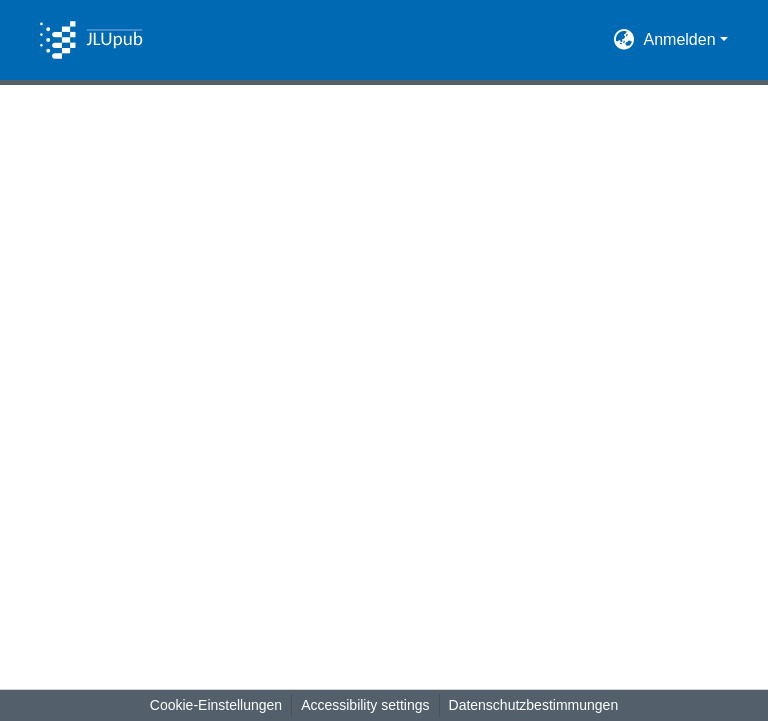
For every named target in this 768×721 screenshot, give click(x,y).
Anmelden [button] (682, 39)
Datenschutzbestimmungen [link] (534, 705)
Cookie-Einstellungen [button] (216, 705)
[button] (91, 40)
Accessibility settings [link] (365, 705)
